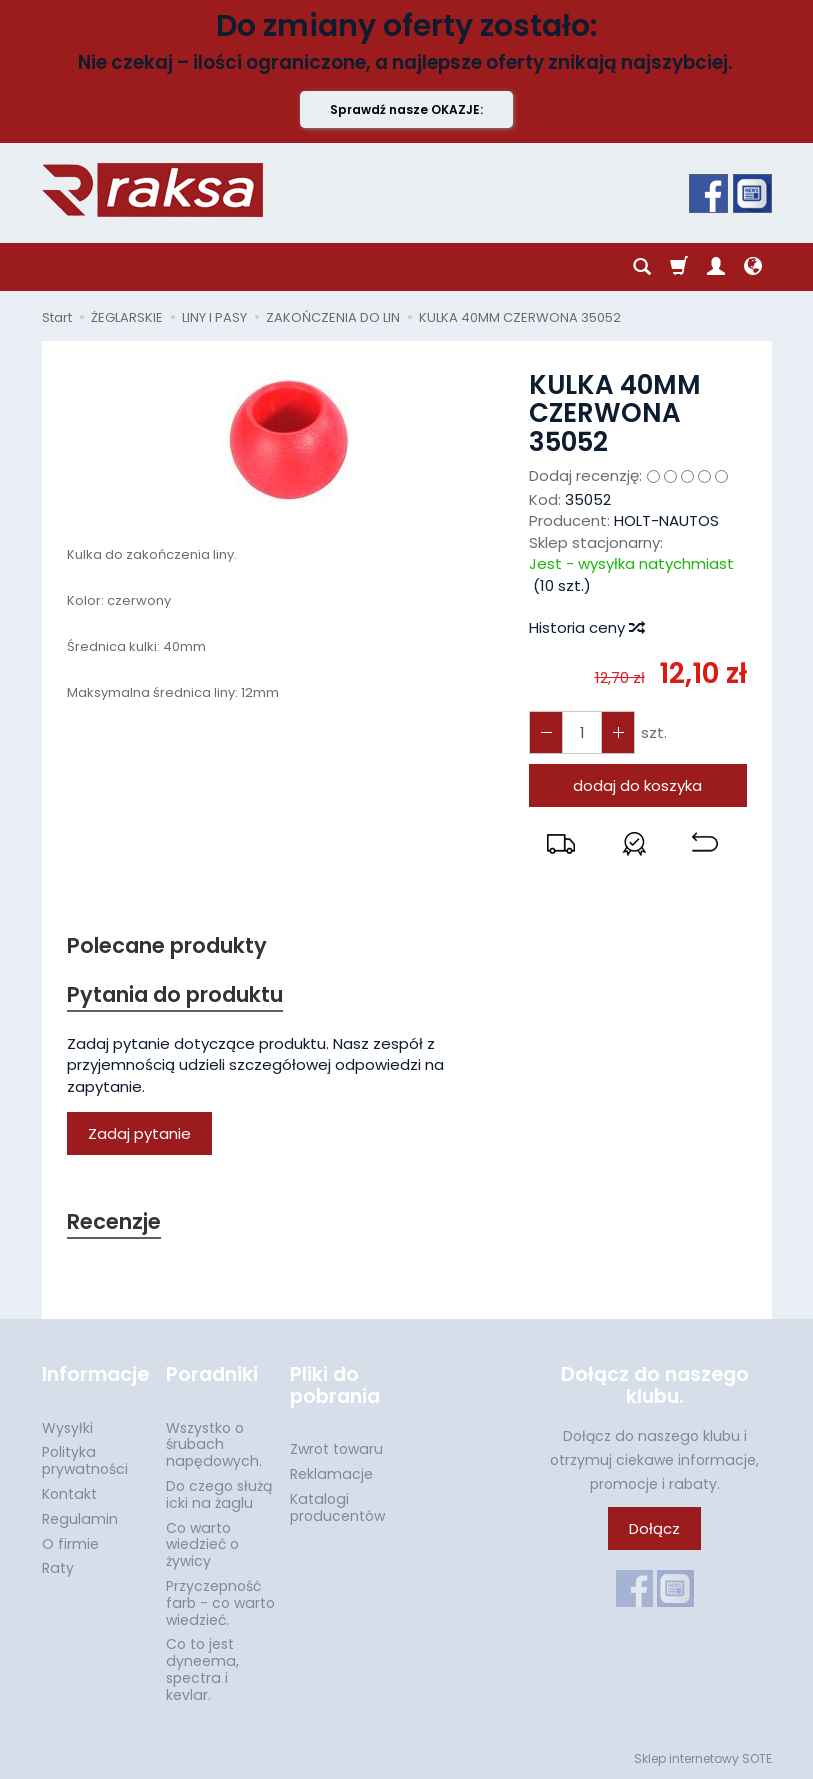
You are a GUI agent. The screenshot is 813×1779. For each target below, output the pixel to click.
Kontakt (69, 1494)
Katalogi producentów (337, 1507)
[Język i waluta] (753, 267)
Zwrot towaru (336, 1449)
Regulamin (80, 1519)
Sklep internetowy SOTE (703, 1758)
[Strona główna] (152, 190)
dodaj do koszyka (637, 785)
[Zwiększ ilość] (546, 732)
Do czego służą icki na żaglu (219, 1494)
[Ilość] (582, 732)
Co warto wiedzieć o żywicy (202, 1545)
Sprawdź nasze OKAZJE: (406, 109)
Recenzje (114, 1221)
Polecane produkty (167, 945)
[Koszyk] (679, 267)
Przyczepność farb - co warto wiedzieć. (220, 1603)
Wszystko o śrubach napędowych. (214, 1445)
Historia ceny (586, 627)
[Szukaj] (642, 267)
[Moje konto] (716, 267)
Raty (58, 1568)
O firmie (70, 1544)
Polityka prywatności (85, 1460)
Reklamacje (331, 1474)
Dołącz (654, 1528)
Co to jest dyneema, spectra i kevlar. (202, 1669)
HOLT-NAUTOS (666, 520)
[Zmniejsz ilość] (618, 732)
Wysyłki (67, 1428)
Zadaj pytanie (139, 1133)
